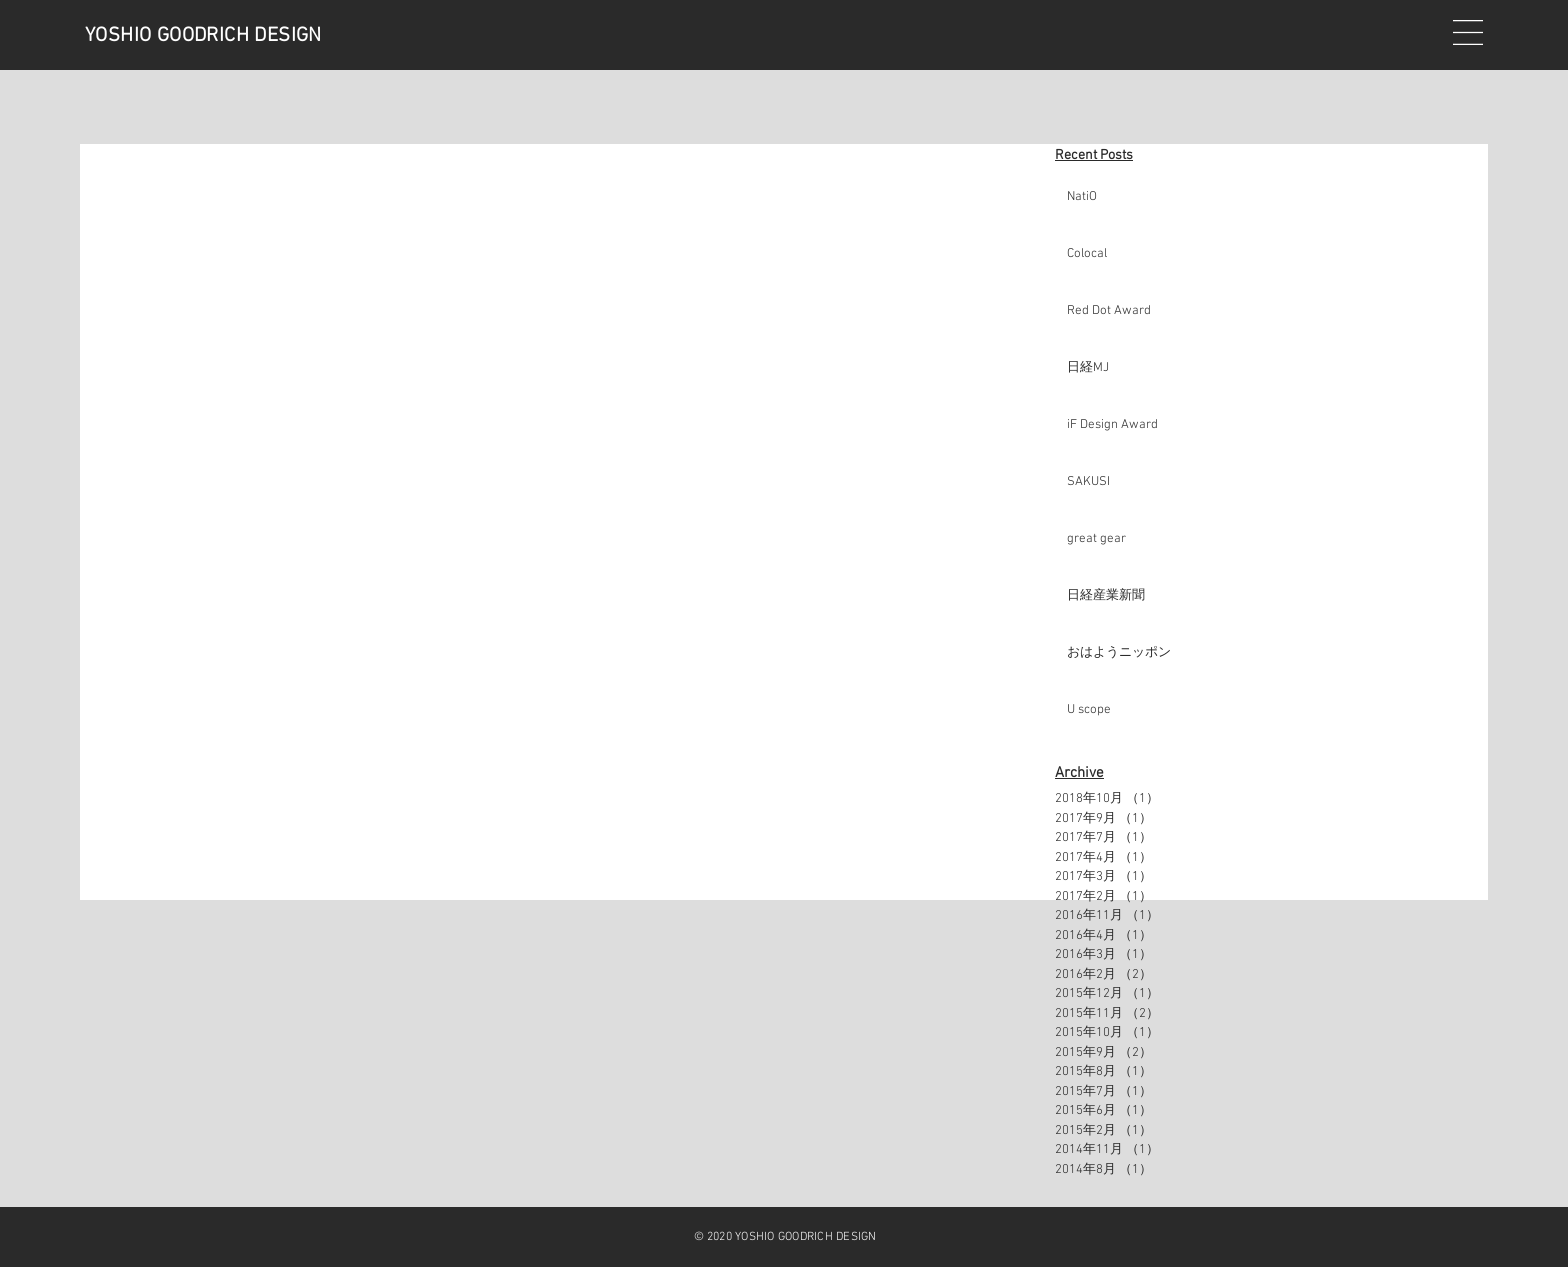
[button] (1468, 32)
